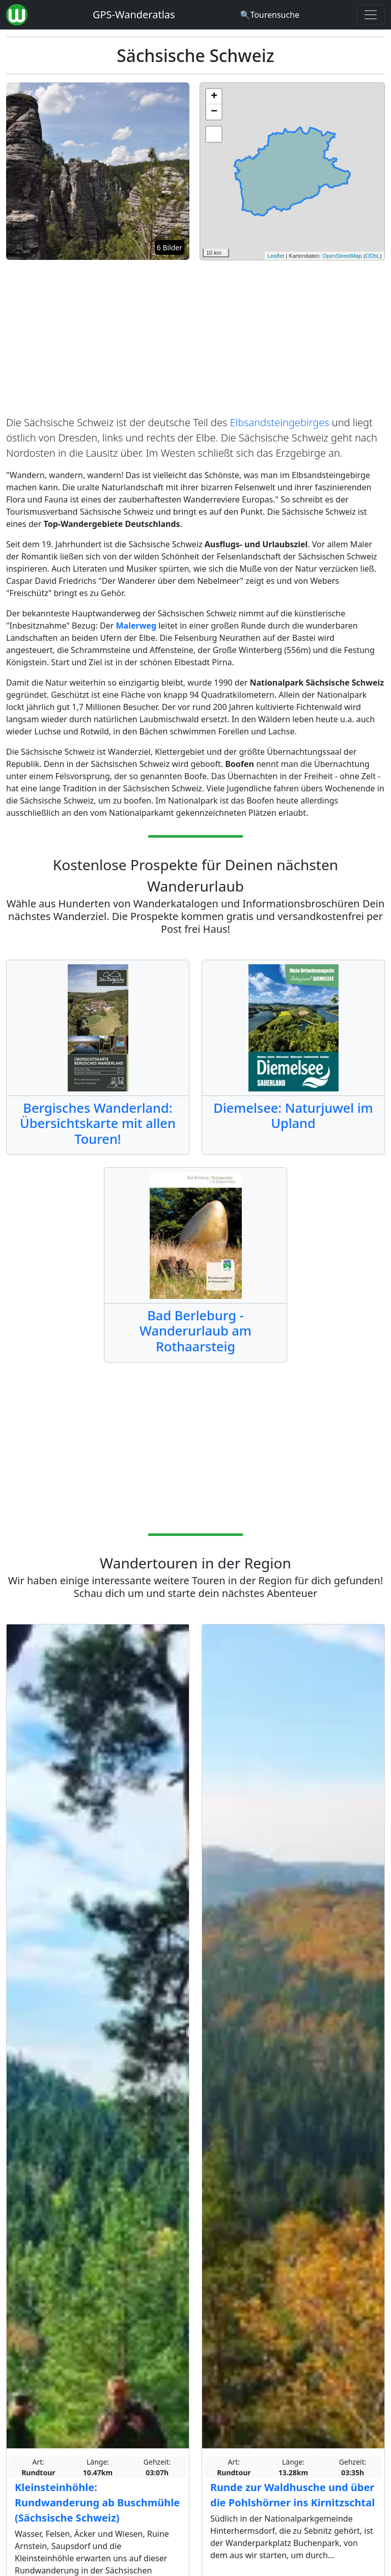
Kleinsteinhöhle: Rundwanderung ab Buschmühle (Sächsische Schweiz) (97, 2502)
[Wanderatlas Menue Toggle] (370, 15)
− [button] (214, 112)
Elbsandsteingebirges (279, 422)
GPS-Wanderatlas (134, 14)
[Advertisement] (195, 340)
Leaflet (275, 256)
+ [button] (214, 96)
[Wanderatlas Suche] (269, 15)
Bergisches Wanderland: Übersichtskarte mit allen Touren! (98, 1123)
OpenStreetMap (342, 256)
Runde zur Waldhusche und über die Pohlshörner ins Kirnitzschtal (292, 2494)
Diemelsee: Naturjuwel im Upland (293, 1115)
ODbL (373, 256)
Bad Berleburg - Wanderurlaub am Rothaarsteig (195, 1331)
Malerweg (136, 625)
